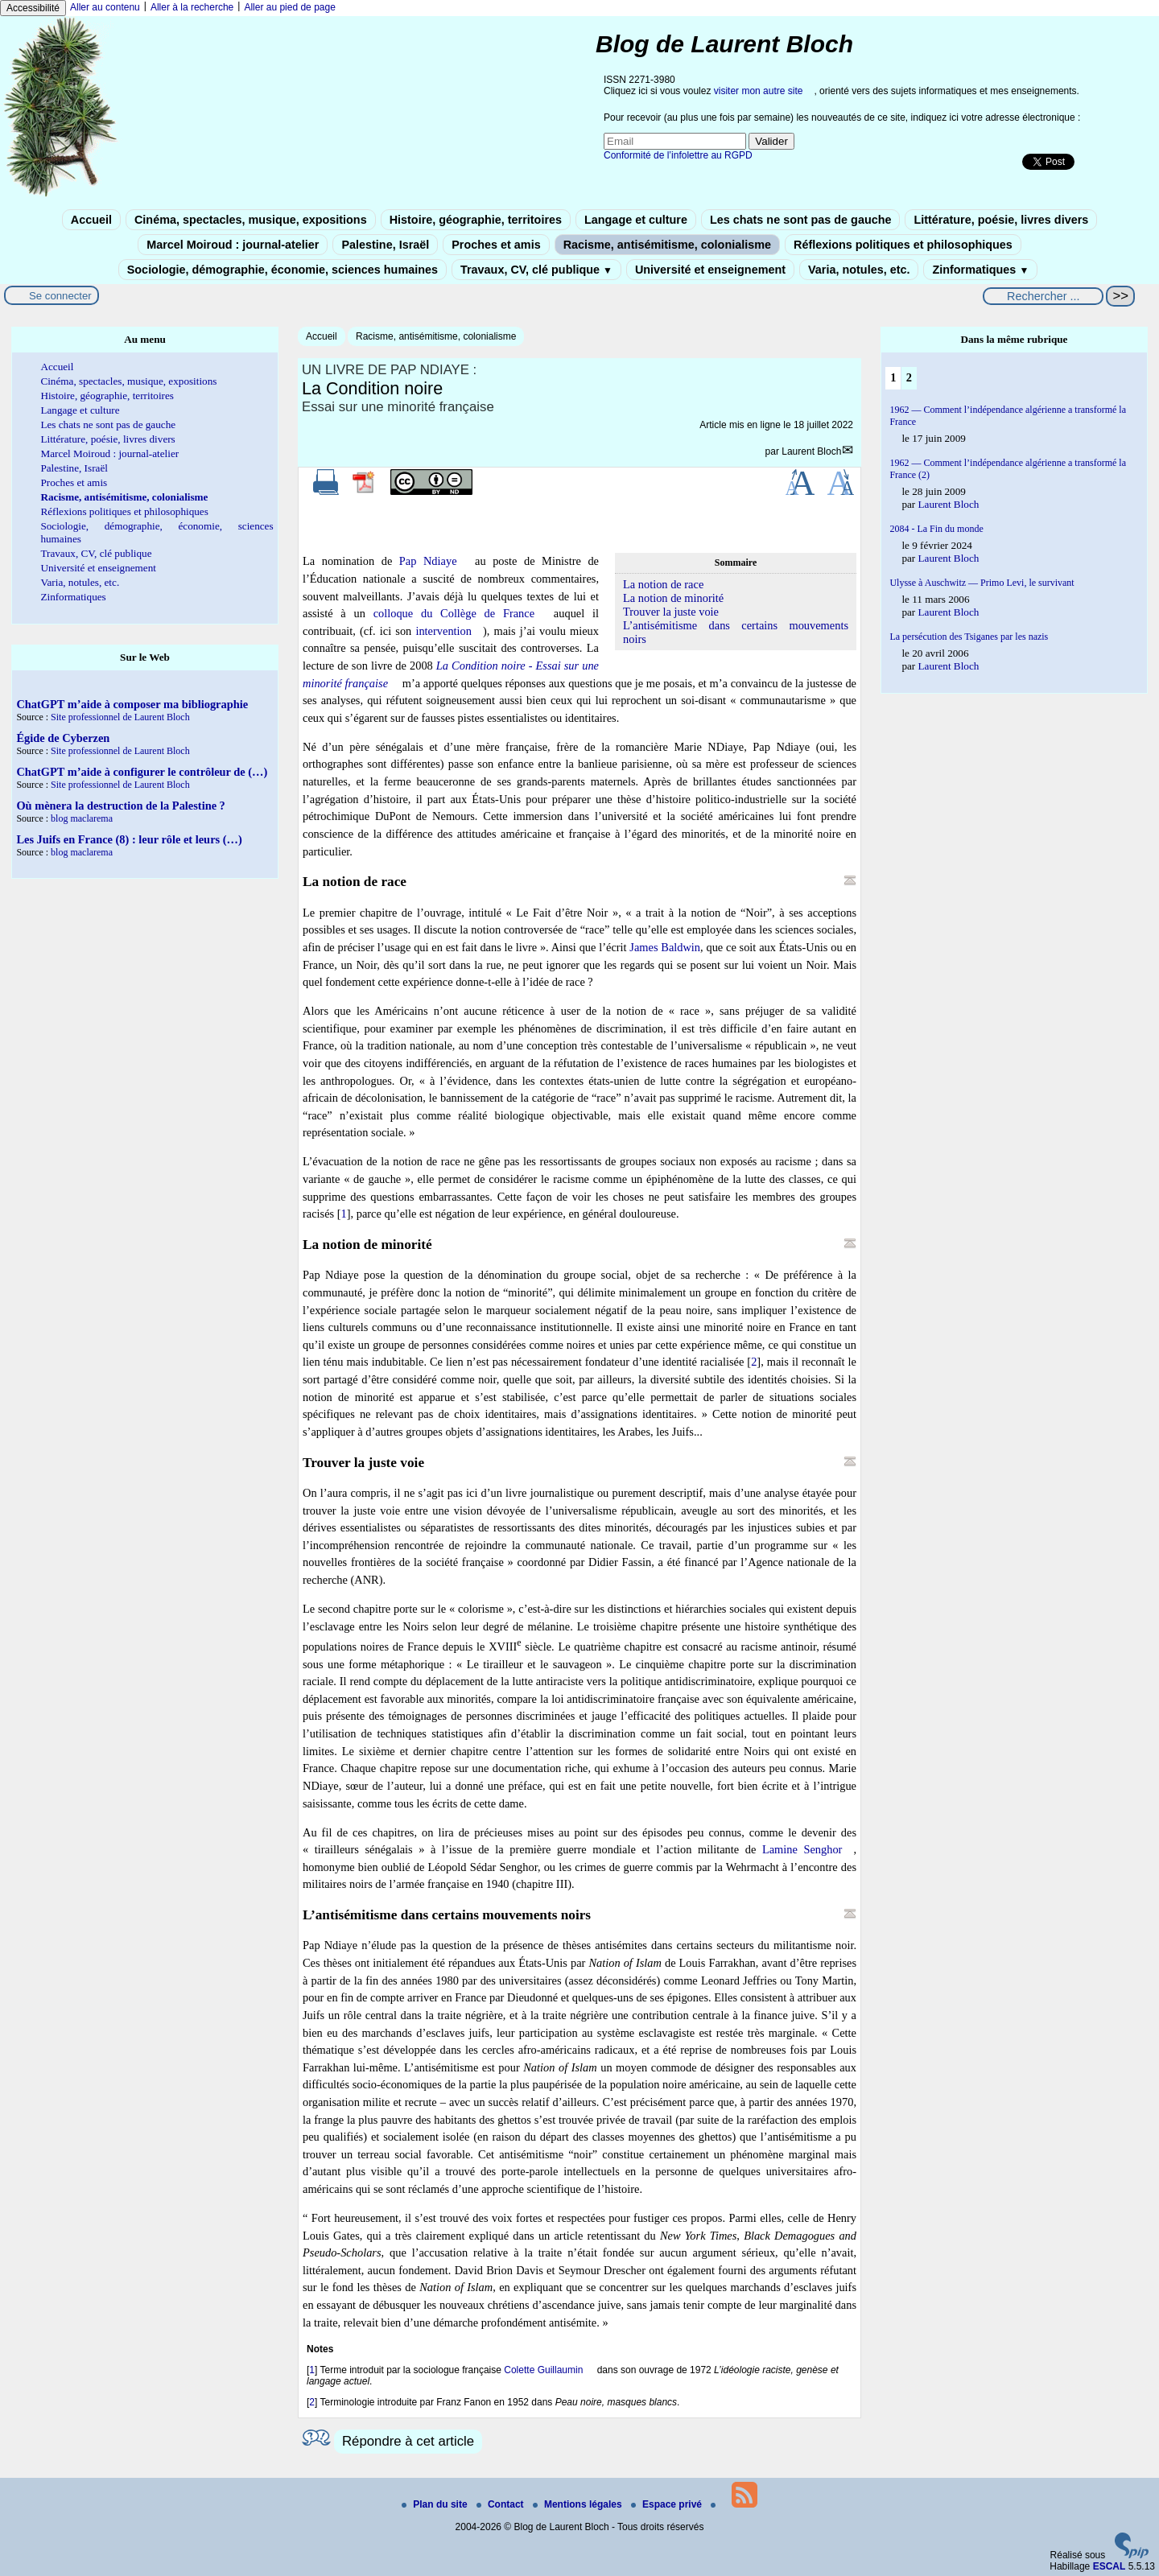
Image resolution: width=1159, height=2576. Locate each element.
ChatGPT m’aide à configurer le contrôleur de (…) (141, 771)
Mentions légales (579, 2504)
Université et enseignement (710, 269)
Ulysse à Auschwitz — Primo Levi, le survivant (981, 582)
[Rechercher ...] (1043, 296)
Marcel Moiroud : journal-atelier (232, 244)
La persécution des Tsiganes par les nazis (968, 636)
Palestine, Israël (385, 244)
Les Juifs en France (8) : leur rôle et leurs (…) (128, 839)
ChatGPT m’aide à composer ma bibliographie (132, 704)
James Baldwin (664, 947)
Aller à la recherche (192, 7)
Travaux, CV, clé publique (536, 269)
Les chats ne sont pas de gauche (801, 219)
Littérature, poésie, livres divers (1001, 219)
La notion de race (663, 584)
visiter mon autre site (758, 91)
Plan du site (436, 2504)
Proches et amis (496, 244)
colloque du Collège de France (453, 613)
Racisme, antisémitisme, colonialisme (667, 244)
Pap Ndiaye (428, 560)
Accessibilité (33, 8)
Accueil (91, 219)
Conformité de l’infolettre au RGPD (678, 155)
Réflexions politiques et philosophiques (903, 244)
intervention (443, 630)
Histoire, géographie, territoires (476, 219)
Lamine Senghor (802, 1849)
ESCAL (1109, 2566)
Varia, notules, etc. (858, 269)
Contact (501, 2504)
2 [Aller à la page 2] (909, 377)
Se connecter (60, 296)
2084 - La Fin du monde (936, 528)
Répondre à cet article (408, 2441)
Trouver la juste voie (671, 611)
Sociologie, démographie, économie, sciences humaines (282, 269)
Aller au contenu (105, 7)
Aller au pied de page (289, 7)
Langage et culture (635, 219)
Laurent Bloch (811, 451)
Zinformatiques (980, 269)
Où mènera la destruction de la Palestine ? (120, 805)
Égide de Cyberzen (62, 738)
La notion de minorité (673, 597)
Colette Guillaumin (543, 2370)
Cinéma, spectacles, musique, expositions (250, 219)
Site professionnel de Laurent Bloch (120, 717)
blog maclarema (82, 818)
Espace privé (667, 2504)
